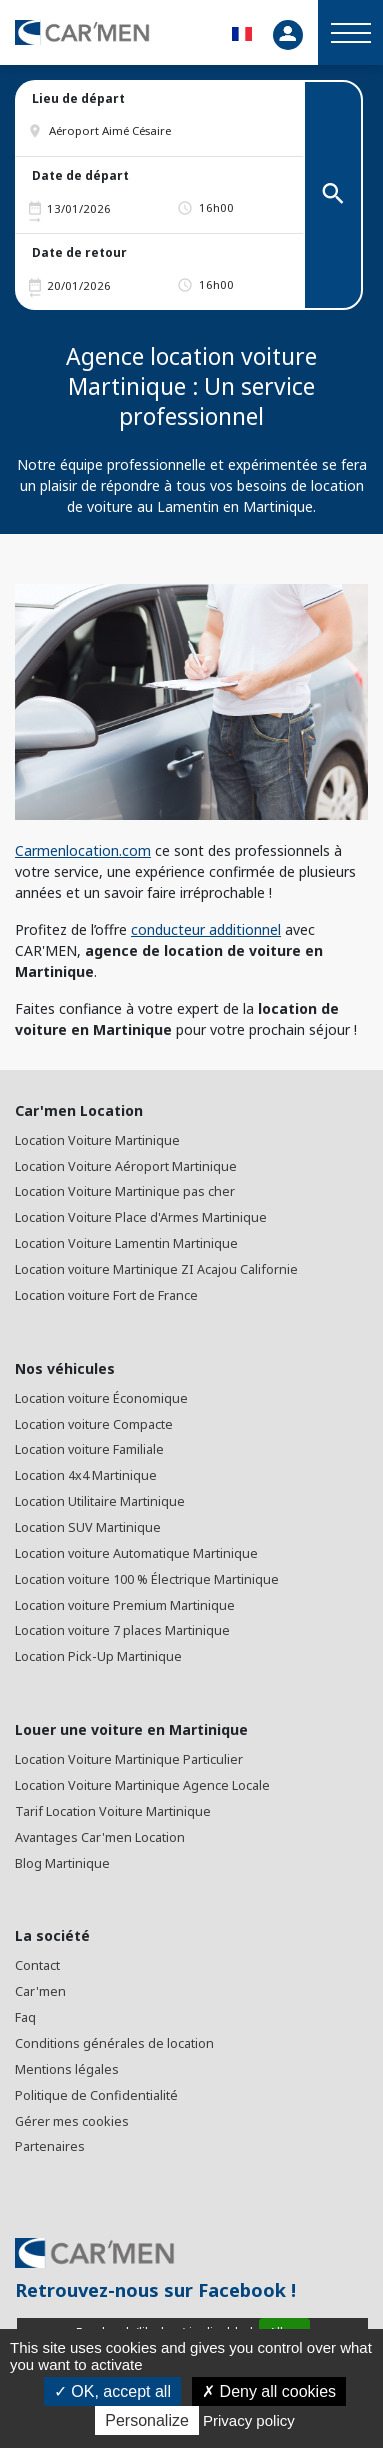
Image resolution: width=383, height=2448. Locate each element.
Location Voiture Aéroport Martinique (126, 1166)
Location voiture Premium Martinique (125, 1605)
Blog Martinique (62, 1863)
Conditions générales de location (114, 2043)
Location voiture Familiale (89, 1449)
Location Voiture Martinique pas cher (125, 1191)
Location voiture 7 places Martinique (122, 1630)
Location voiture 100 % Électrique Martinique (147, 1579)
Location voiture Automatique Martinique (136, 1553)
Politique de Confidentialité (96, 2095)
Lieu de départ (78, 98)
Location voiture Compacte (94, 1424)
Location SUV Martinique (88, 1527)
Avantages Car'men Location (100, 1837)
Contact (37, 1965)
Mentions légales (67, 2069)
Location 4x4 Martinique (86, 1475)
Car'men (40, 1991)
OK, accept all (112, 2391)
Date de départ (80, 175)
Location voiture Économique (101, 1398)
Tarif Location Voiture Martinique (113, 1811)
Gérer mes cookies (72, 2121)
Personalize (147, 2420)
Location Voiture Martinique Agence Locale (142, 1785)
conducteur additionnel (206, 929)
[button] (167, 131)
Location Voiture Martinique (97, 1140)
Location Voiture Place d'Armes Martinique (141, 1217)
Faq (25, 2017)
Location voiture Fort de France (106, 1295)
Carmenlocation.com (83, 850)
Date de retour (79, 252)
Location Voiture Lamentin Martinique (126, 1243)
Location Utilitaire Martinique (100, 1501)
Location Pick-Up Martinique (98, 1656)
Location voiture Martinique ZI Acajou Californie (156, 1269)
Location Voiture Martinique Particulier (129, 1759)
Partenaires (50, 2146)
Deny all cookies (269, 2391)
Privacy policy (249, 2420)
